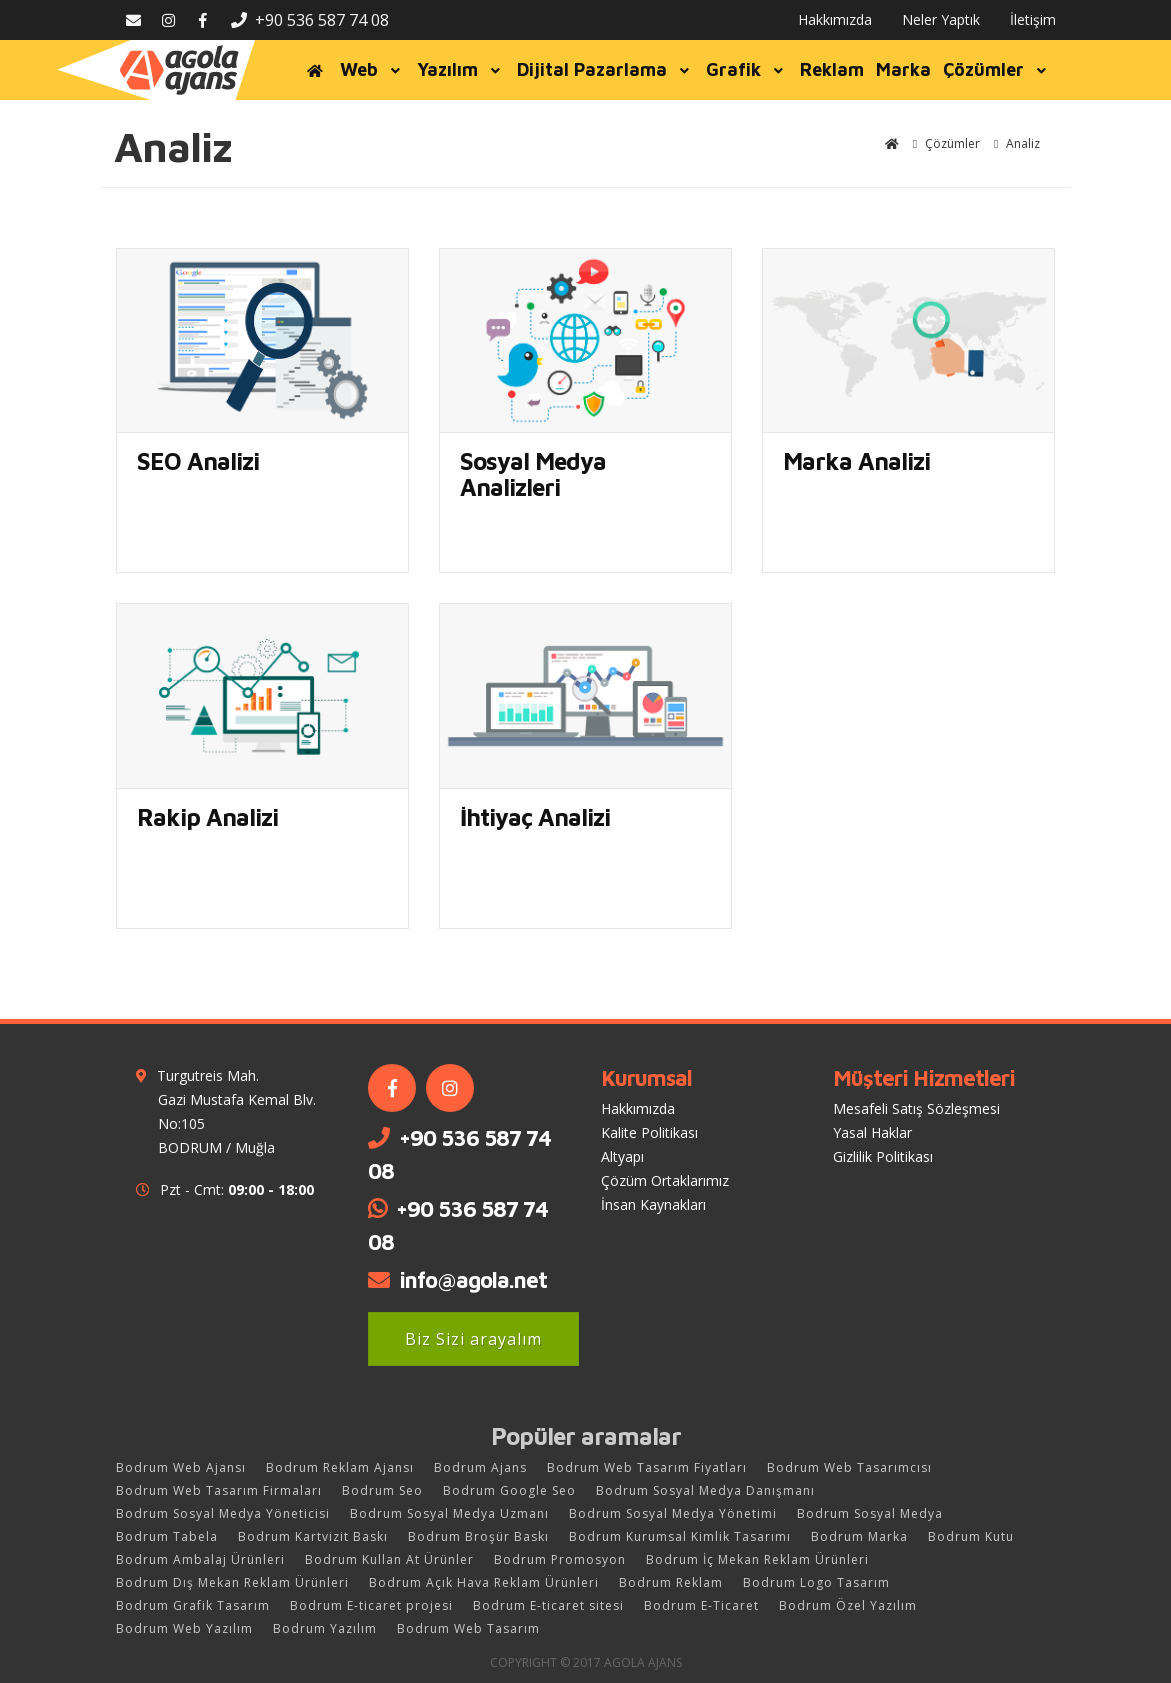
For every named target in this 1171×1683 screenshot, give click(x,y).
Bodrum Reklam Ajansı (340, 1467)
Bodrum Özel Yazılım (848, 1605)
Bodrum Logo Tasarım (816, 1582)
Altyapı (622, 1156)
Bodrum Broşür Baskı (478, 1536)
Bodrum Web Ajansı (181, 1467)
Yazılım (461, 69)
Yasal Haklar (872, 1132)
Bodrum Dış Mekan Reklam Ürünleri (232, 1582)
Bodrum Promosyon (560, 1559)
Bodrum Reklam (671, 1582)
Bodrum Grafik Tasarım (193, 1605)
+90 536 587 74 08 (310, 20)
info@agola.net (473, 1280)
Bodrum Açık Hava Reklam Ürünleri (484, 1582)
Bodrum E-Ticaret (701, 1605)
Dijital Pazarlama (605, 69)
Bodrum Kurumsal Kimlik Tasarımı (680, 1536)
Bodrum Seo (382, 1490)
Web (372, 69)
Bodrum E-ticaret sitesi (548, 1605)
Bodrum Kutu (971, 1536)
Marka (903, 69)
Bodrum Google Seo (509, 1490)
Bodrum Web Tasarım (468, 1628)
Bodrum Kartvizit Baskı (313, 1536)
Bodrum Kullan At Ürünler (389, 1559)
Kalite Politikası (649, 1132)
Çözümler (997, 69)
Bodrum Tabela (167, 1536)
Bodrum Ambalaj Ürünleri (200, 1559)
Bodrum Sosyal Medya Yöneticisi (223, 1513)
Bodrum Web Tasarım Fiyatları (647, 1467)
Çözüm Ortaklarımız (665, 1180)
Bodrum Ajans (480, 1467)
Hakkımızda (835, 19)
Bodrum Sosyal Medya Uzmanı (449, 1513)
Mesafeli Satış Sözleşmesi (916, 1108)
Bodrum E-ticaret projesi (371, 1605)
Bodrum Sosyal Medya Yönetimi (673, 1513)
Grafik (747, 69)
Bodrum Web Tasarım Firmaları (219, 1490)
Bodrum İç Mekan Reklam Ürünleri (757, 1559)
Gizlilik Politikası (883, 1156)
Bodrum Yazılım (325, 1628)
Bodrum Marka (859, 1536)
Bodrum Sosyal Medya (870, 1513)
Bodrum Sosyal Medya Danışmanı (705, 1490)
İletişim (1033, 19)
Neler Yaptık (941, 19)
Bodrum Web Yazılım (184, 1628)
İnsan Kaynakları (653, 1204)
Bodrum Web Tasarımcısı (849, 1467)
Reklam (832, 69)
